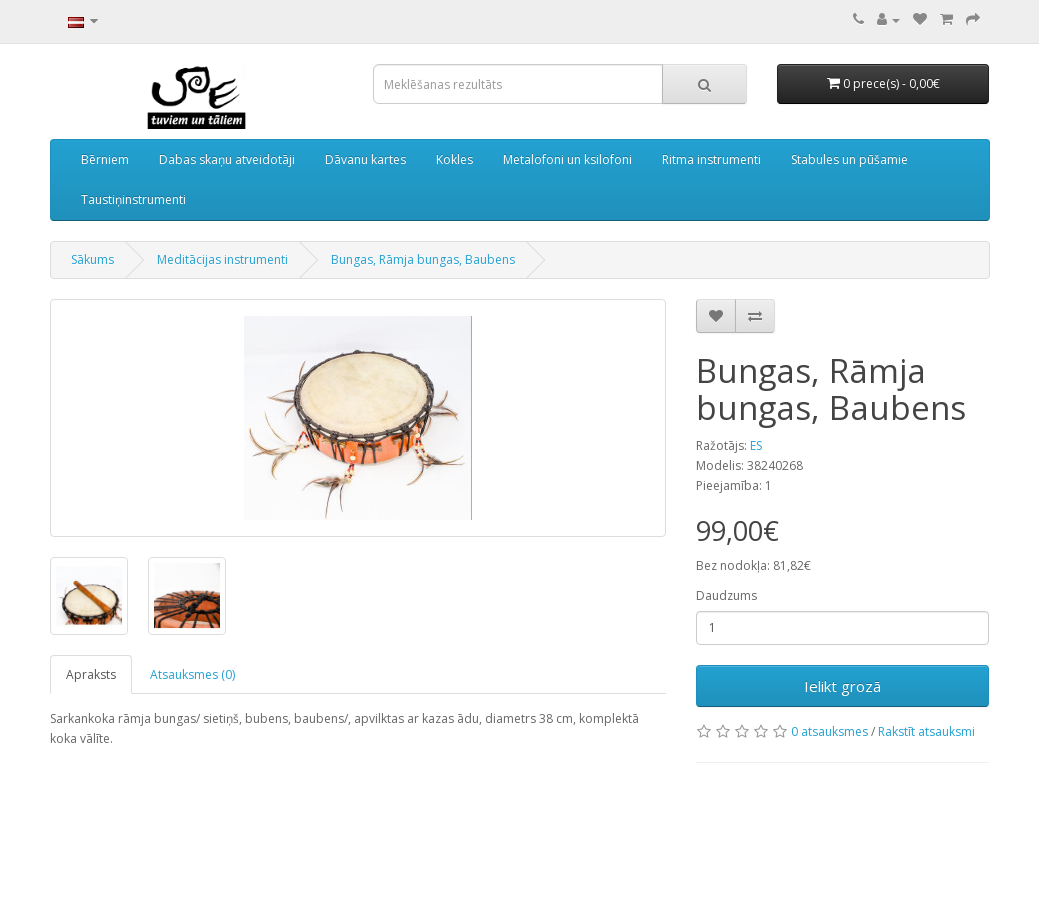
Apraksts (91, 674)
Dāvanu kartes (365, 159)
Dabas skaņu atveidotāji (227, 159)
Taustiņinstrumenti (133, 199)
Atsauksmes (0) (192, 674)
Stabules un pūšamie (849, 159)
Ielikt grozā (842, 686)
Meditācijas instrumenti (222, 259)
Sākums (92, 259)
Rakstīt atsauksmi (926, 731)
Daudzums (726, 595)
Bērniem (105, 159)
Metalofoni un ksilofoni (567, 159)
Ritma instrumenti (711, 159)
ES (756, 445)
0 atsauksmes (829, 731)
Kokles (454, 159)
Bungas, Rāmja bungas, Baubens (423, 259)
